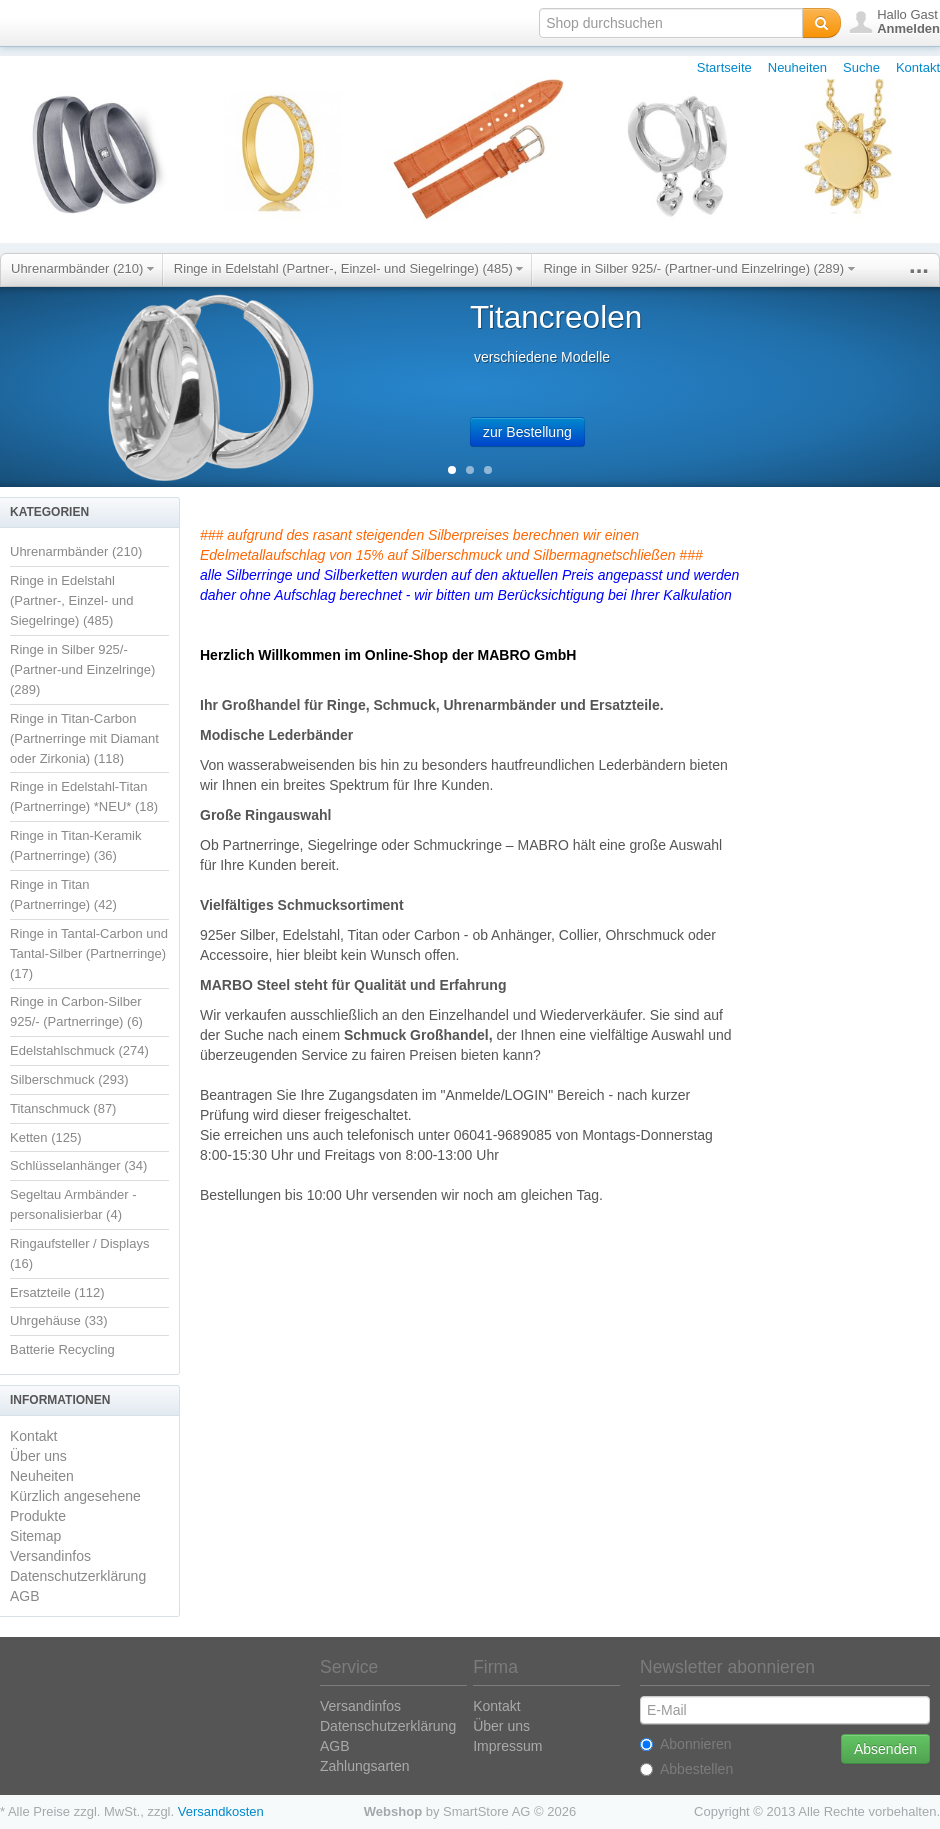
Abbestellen (686, 1769)
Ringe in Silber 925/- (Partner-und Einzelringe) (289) (698, 268)
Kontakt (918, 67)
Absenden (885, 1749)
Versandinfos (50, 1556)
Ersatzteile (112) (57, 1292)
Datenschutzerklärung (78, 1576)
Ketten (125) (46, 1137)
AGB (25, 1596)
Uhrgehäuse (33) (59, 1320)
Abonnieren (686, 1744)
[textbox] (671, 23)
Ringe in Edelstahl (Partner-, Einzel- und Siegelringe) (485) (349, 268)
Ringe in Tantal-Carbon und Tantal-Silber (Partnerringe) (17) (89, 953)
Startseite (724, 67)
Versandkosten (221, 1811)
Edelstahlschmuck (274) (79, 1050)
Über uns (38, 1456)
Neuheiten (797, 67)
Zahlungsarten (365, 1766)
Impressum (507, 1746)
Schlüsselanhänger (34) (78, 1165)
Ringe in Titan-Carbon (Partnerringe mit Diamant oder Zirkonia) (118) (84, 738)
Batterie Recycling (62, 1349)
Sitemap (35, 1536)
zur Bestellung (527, 432)
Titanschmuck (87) (63, 1108)
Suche (861, 67)
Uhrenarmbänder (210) (82, 268)
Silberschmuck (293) (69, 1079)
